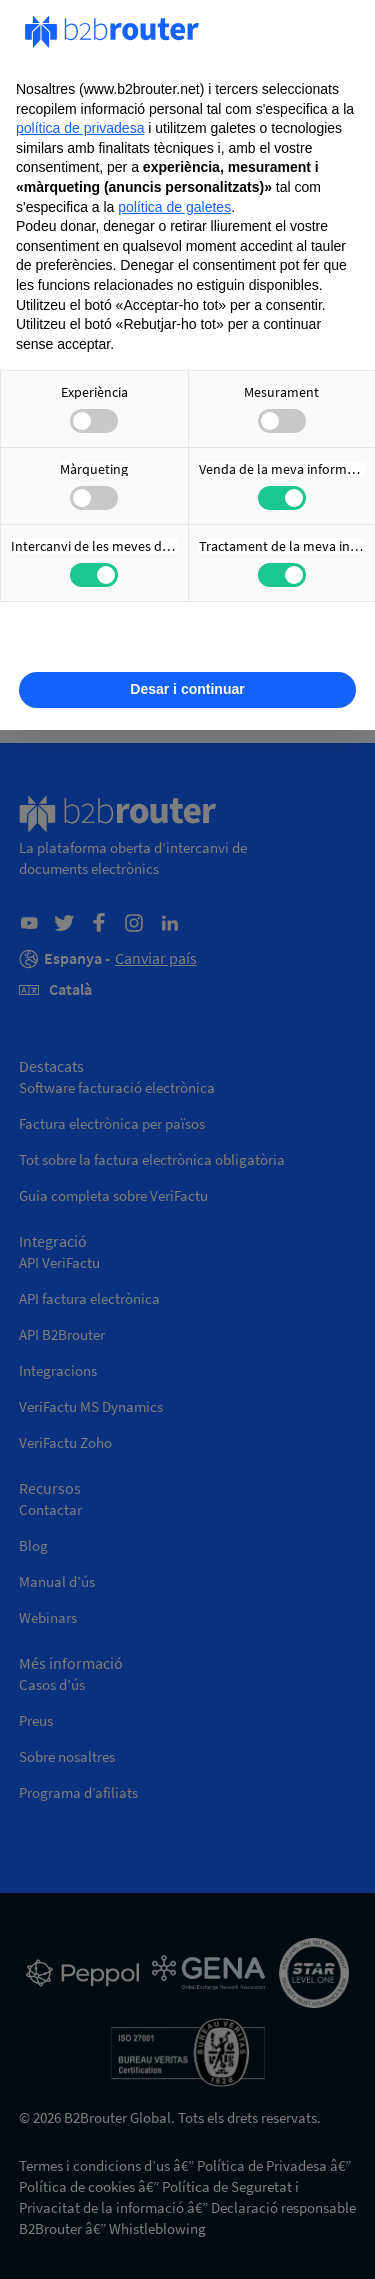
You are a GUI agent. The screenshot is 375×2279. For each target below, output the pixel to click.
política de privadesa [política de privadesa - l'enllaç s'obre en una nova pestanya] (80, 128)
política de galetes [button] (174, 207)
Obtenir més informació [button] (187, 641)
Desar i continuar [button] (187, 689)
